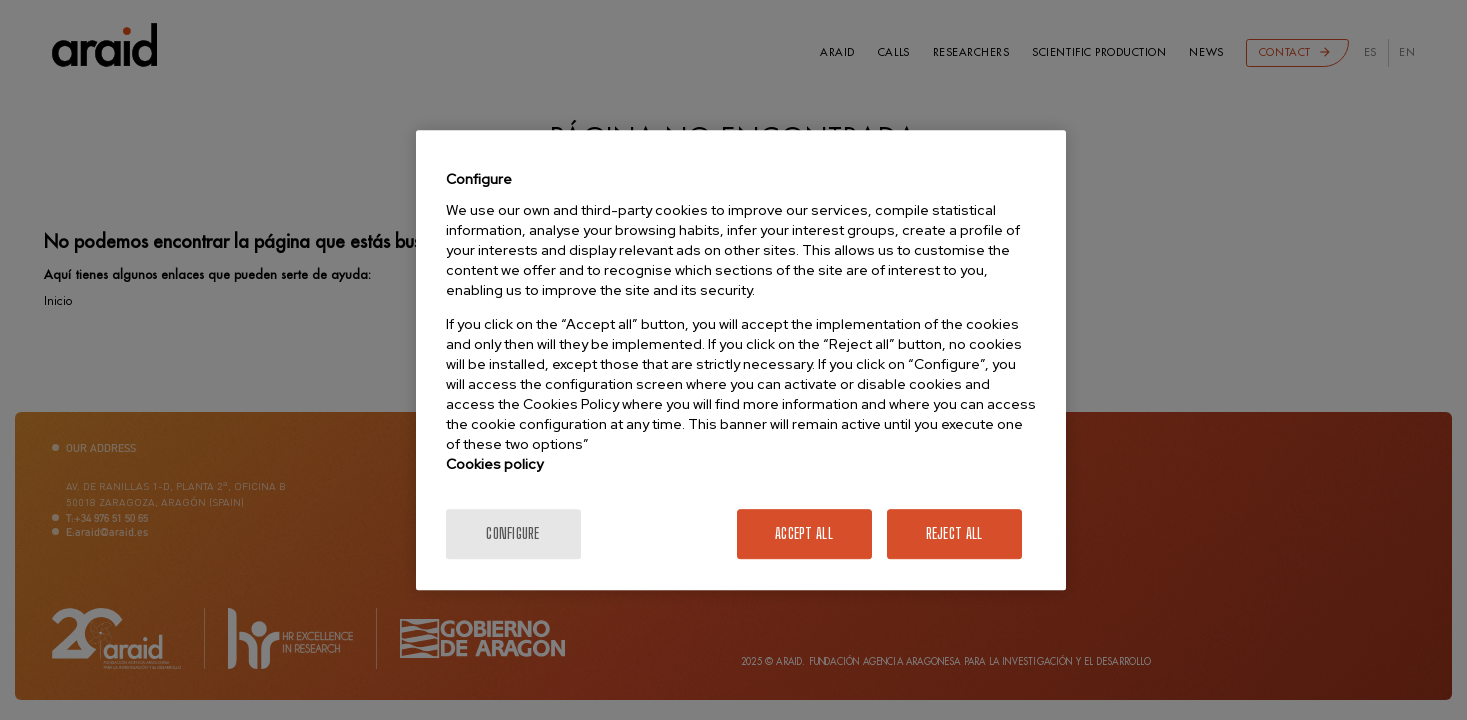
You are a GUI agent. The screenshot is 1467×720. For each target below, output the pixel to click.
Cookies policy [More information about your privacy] (494, 464)
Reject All (954, 533)
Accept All (804, 533)
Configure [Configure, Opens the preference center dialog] (513, 533)
